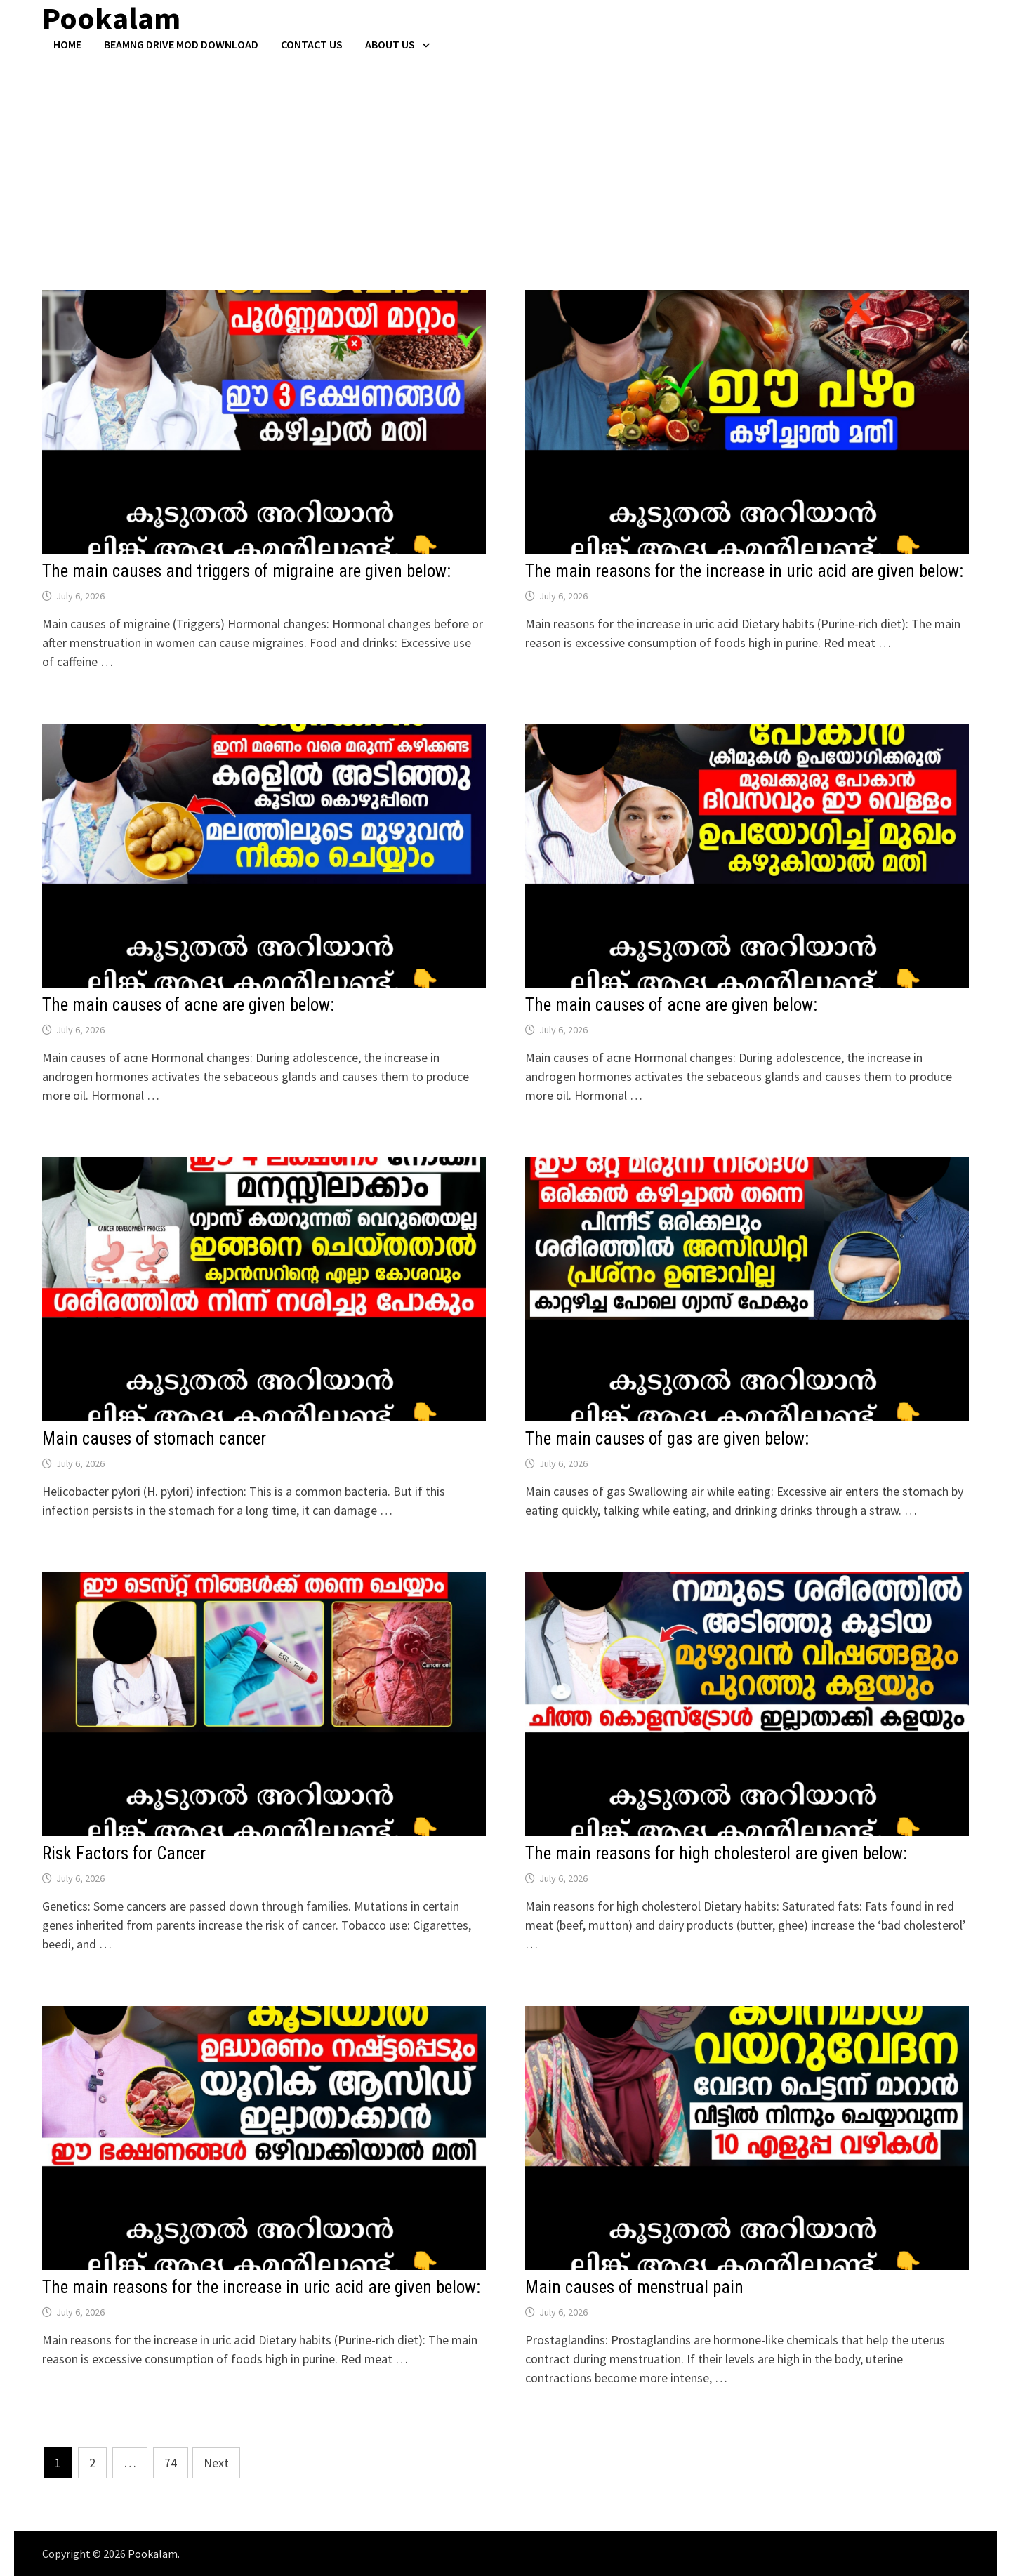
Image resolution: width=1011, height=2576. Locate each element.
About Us (390, 44)
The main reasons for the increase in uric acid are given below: (744, 571)
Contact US (312, 44)
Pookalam (153, 2554)
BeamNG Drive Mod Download (181, 44)
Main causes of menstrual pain (634, 2287)
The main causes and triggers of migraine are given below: (246, 571)
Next (216, 2463)
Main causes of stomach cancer (154, 1438)
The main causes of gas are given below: (667, 1438)
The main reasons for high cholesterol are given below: (716, 1853)
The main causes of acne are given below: (188, 1005)
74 (170, 2463)
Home (67, 44)
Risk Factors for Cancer (124, 1853)
